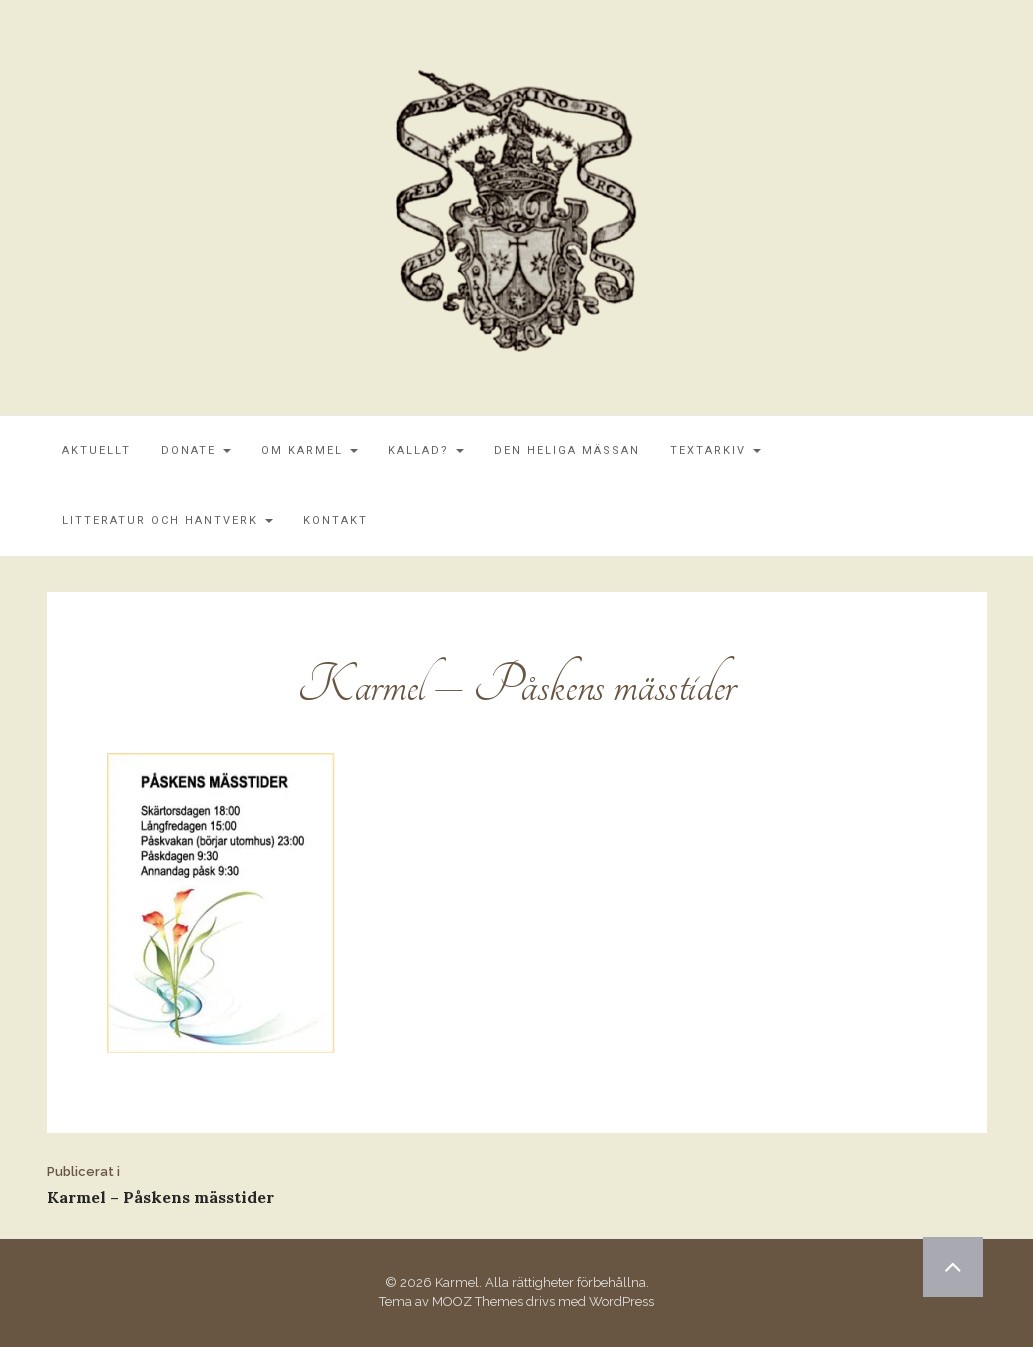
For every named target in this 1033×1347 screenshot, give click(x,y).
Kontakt (335, 520)
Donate (196, 450)
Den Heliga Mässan (567, 450)
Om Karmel (309, 450)
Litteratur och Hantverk (167, 520)
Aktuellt (96, 450)
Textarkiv (715, 450)
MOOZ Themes (477, 1301)
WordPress (621, 1301)
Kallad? (426, 450)
